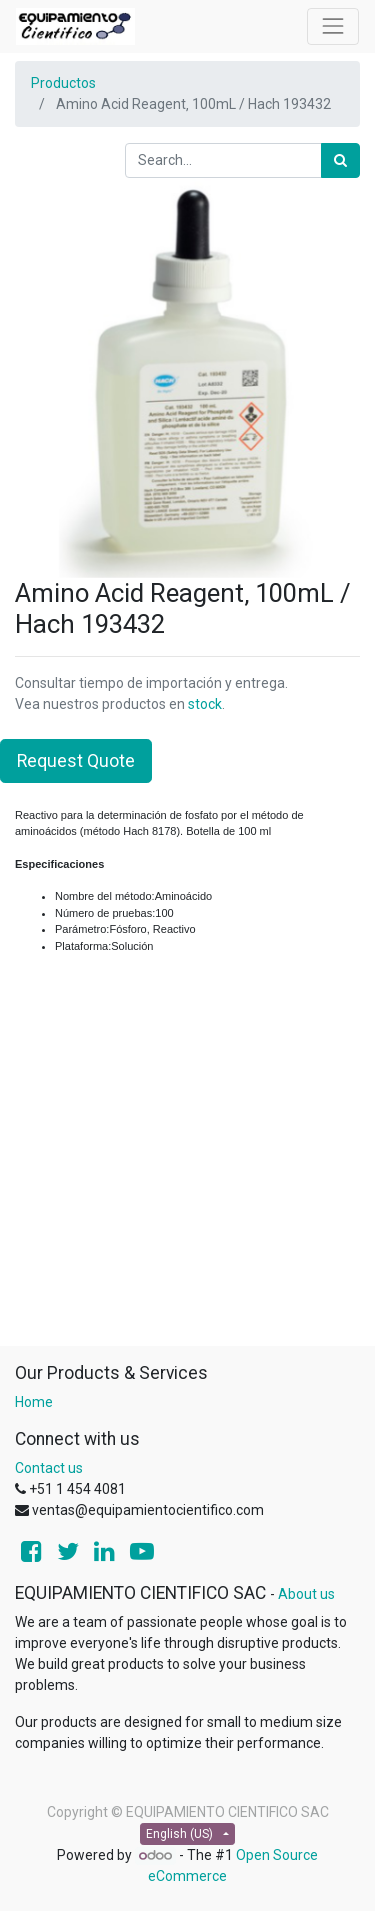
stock (205, 704)
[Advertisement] (187, 1157)
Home (34, 1402)
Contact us (49, 1468)
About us (306, 1594)
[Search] (340, 160)
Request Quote (76, 761)
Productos (63, 83)
